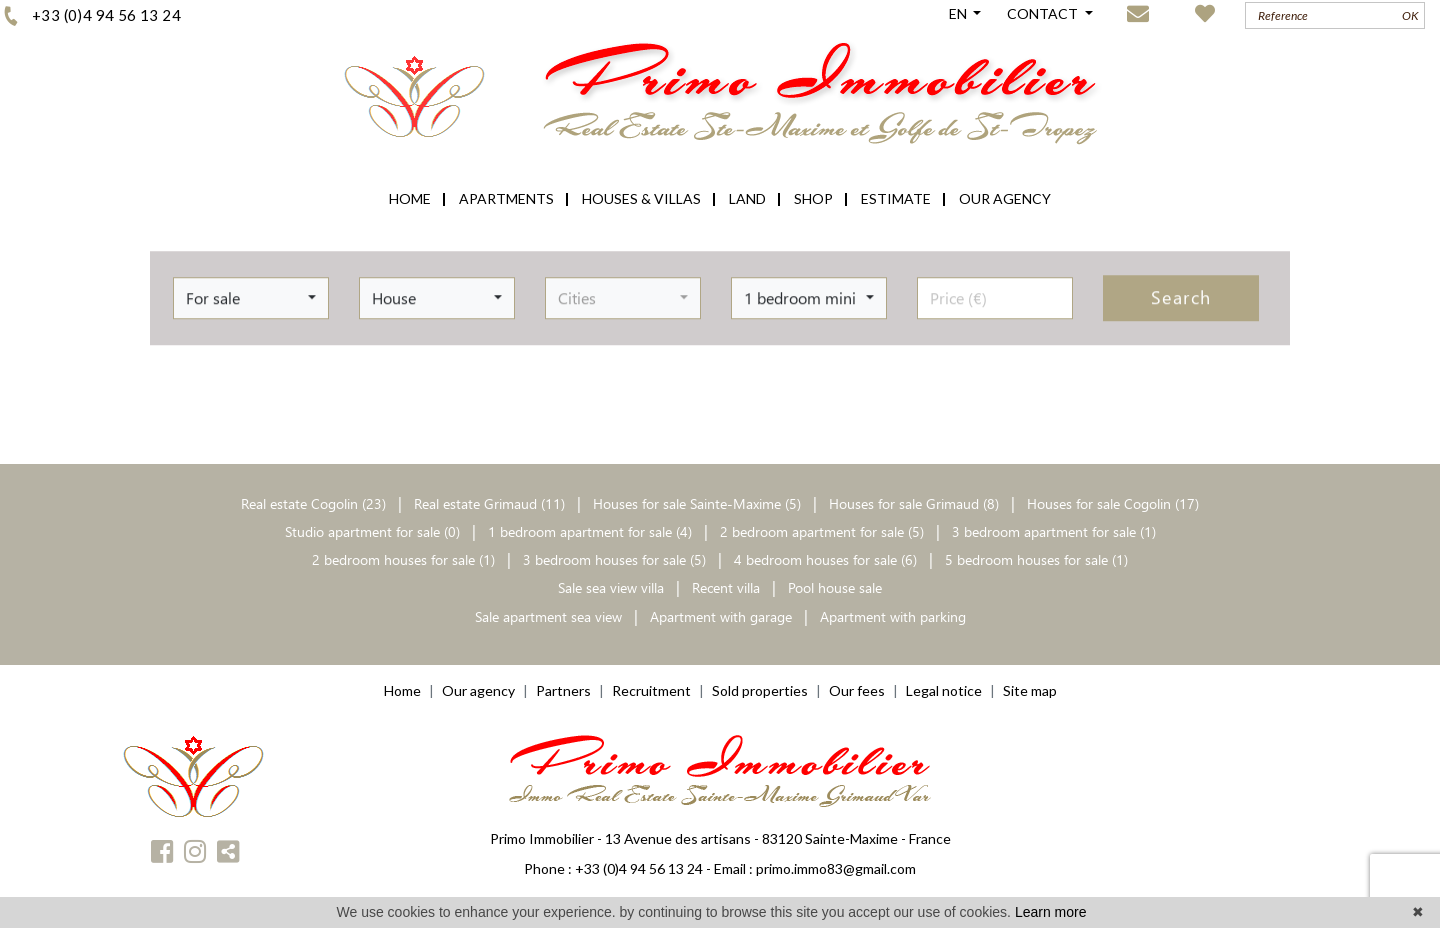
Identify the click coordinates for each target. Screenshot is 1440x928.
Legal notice (944, 690)
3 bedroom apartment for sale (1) (1054, 531)
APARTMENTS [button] (506, 198)
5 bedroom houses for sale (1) (1036, 559)
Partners (563, 690)
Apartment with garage (721, 616)
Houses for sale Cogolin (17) (1113, 503)
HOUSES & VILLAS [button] (641, 198)
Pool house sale (835, 587)
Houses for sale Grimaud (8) (914, 503)
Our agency (478, 690)
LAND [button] (747, 198)
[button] (251, 293)
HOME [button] (410, 198)
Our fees (857, 690)
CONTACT (1044, 13)
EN (959, 13)
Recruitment (651, 690)
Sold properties (760, 690)
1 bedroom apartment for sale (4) (590, 531)
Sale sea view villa (611, 587)
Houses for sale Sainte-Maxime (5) (697, 503)
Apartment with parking (893, 616)
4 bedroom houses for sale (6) (825, 559)
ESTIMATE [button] (896, 198)
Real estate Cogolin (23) (315, 503)
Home (402, 690)
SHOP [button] (813, 198)
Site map (1030, 690)
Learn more (1051, 912)
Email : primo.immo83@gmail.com (815, 868)
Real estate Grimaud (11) (491, 503)
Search (1181, 293)
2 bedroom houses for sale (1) (403, 559)
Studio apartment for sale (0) (372, 531)
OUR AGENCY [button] (1005, 198)
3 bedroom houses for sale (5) (614, 559)
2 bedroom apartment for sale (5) (822, 531)
